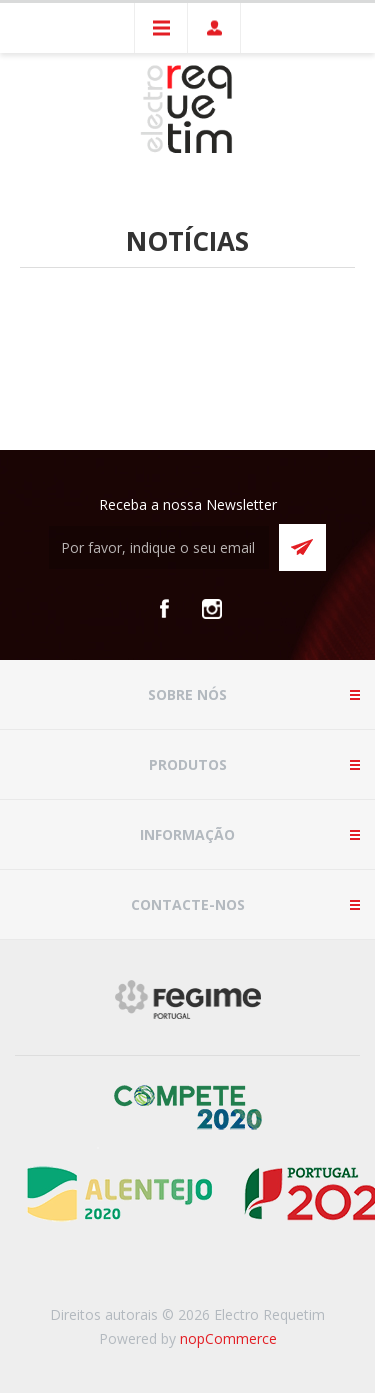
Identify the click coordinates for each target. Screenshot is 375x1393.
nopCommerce (228, 1338)
